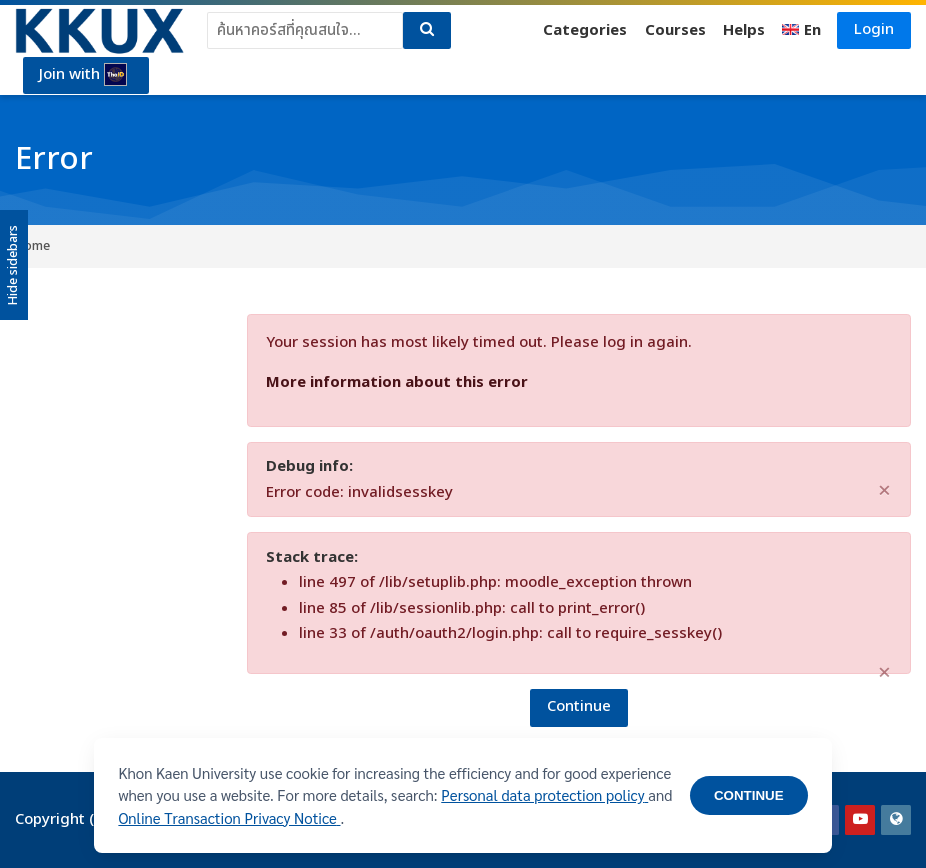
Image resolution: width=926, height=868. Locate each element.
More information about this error (397, 382)
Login (874, 29)
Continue (579, 706)
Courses (675, 30)
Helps (744, 30)
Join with (84, 75)
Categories (585, 30)
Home (32, 246)
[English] (802, 31)
